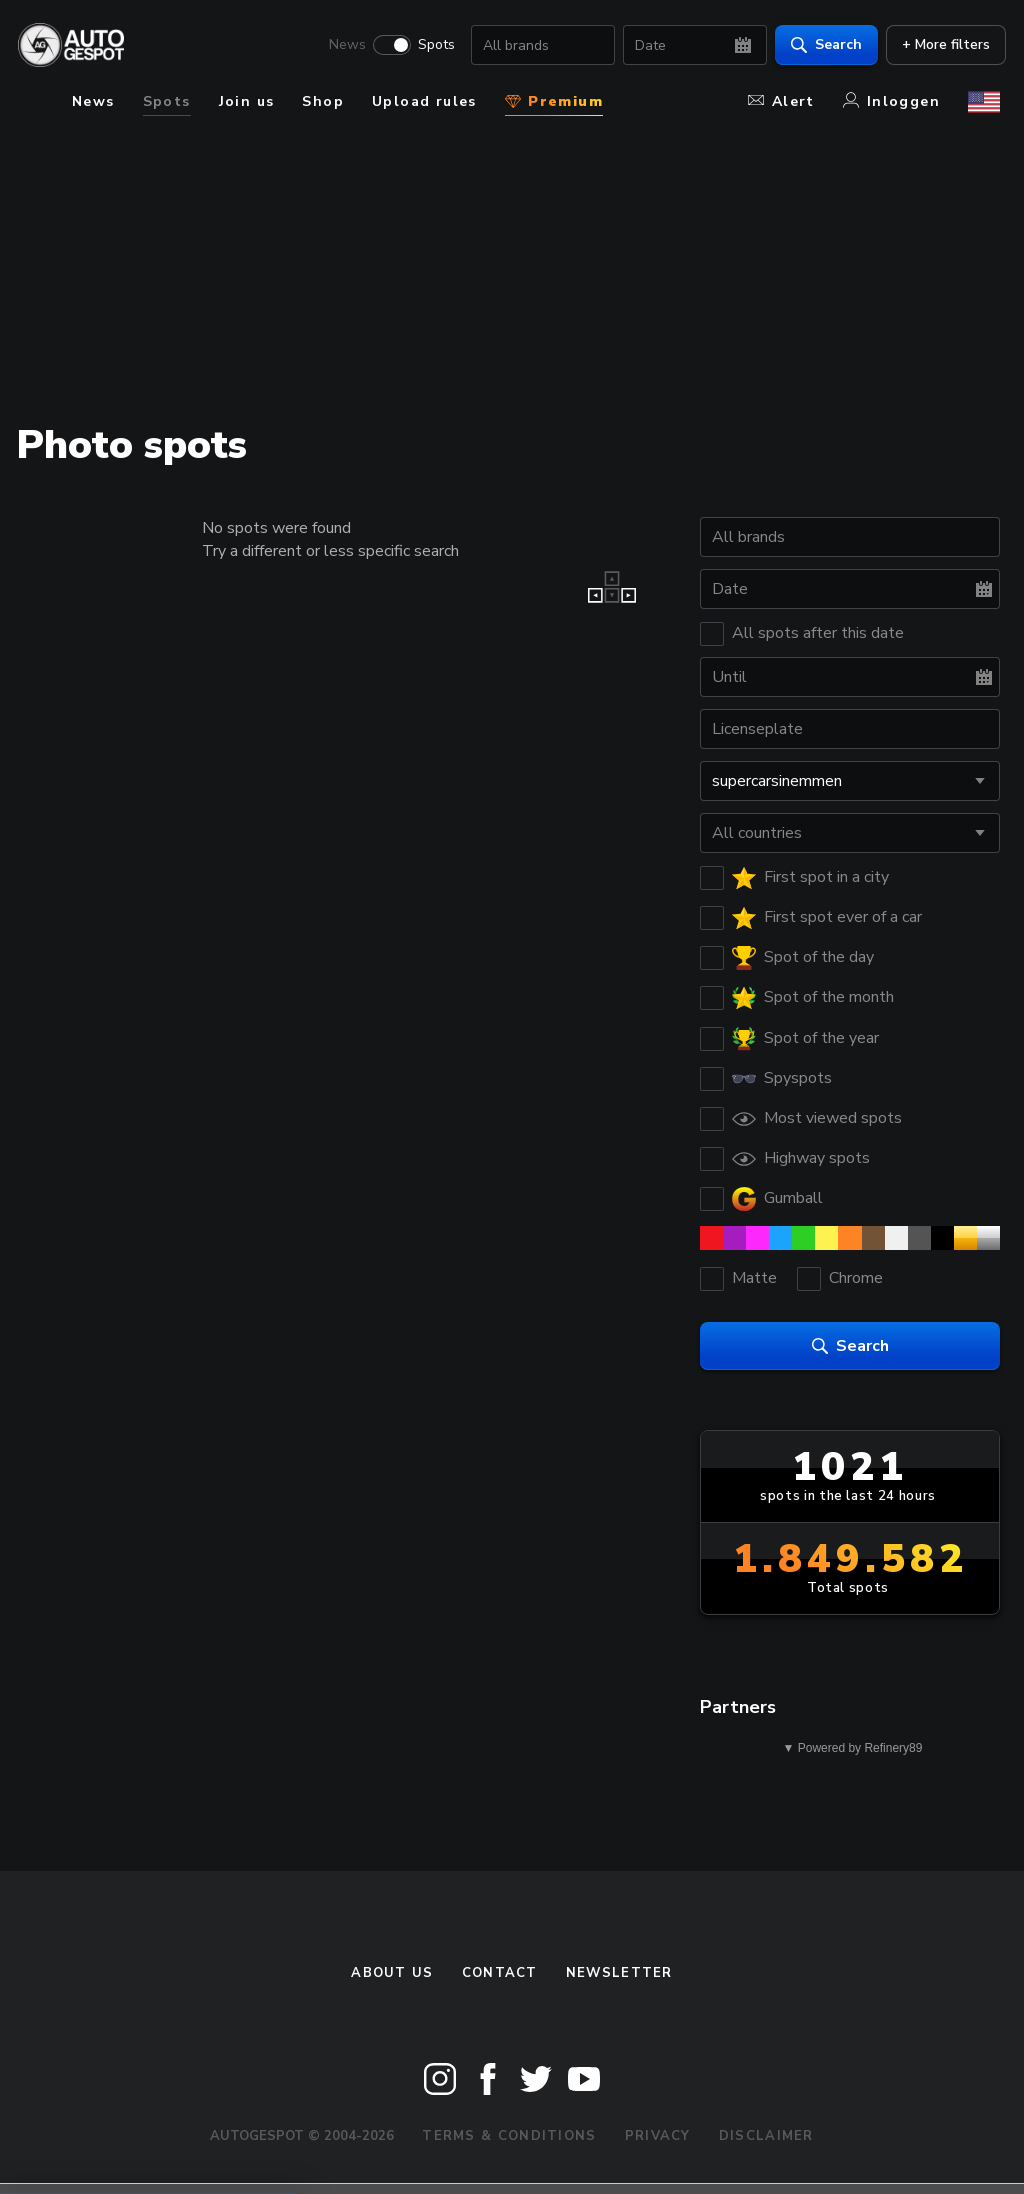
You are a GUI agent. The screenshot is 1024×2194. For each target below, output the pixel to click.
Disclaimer (766, 2136)
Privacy (658, 2136)
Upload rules (424, 101)
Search (820, 45)
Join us (247, 101)
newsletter (619, 1973)
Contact (500, 1973)
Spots (430, 46)
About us (392, 1973)
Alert (781, 101)
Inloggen (891, 101)
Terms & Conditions (509, 2136)
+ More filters (940, 45)
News (341, 46)
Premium (554, 101)
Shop (323, 101)
